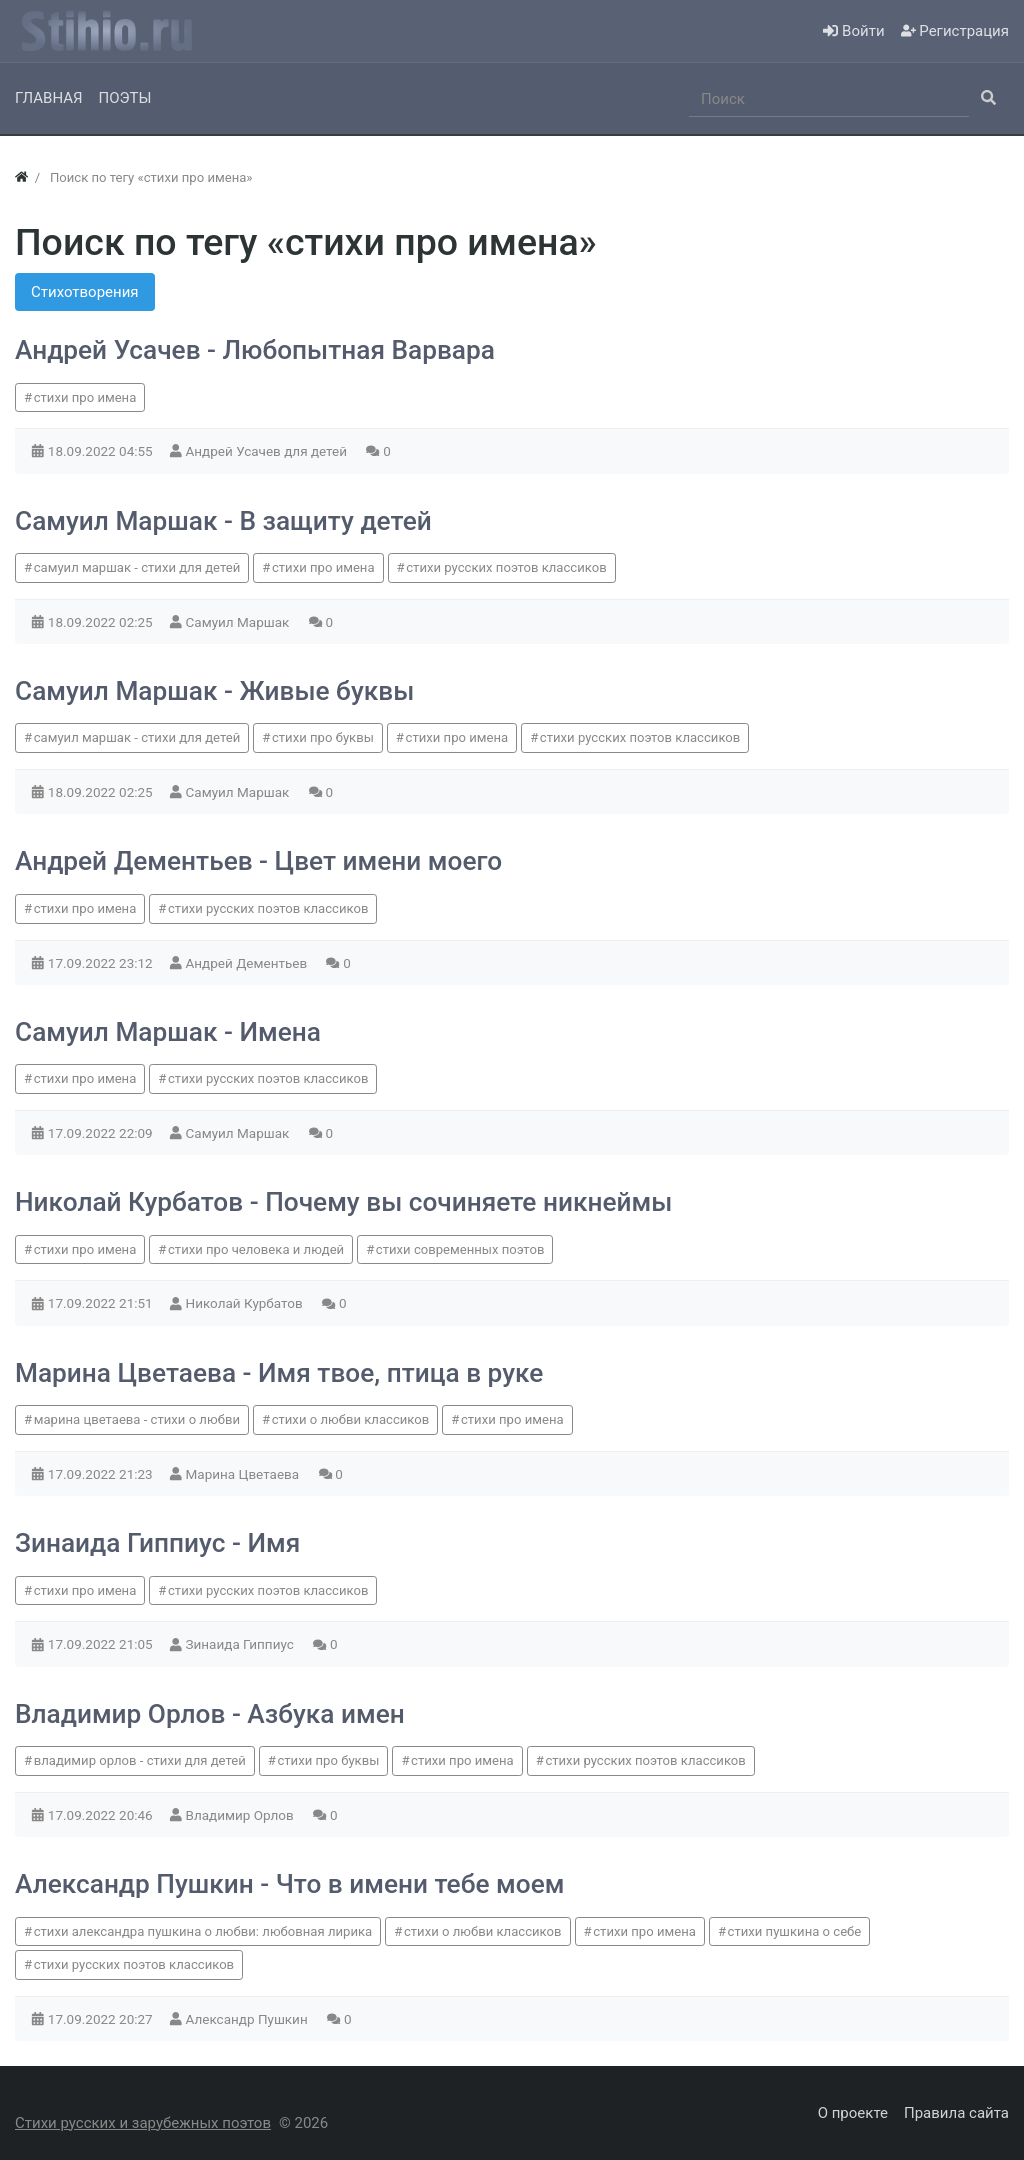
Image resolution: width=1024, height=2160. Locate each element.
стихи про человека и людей (256, 1249)
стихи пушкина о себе (795, 1931)
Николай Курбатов (246, 1303)
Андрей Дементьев (248, 963)
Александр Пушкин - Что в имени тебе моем (289, 1884)
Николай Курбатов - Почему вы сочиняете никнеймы (343, 1202)
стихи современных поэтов (460, 1249)
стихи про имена (85, 397)
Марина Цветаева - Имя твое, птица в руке (279, 1373)
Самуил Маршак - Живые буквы (214, 691)
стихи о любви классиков (351, 1419)
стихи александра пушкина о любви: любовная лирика (203, 1931)
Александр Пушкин (249, 2019)
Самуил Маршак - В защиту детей (223, 521)
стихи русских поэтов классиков (506, 567)
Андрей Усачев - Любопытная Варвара (255, 350)
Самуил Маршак (239, 622)
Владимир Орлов (242, 1815)
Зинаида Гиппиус (242, 1644)
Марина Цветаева (244, 1474)
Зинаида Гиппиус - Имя (157, 1543)
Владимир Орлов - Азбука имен (210, 1714)
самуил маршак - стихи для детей (137, 567)
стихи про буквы (323, 737)
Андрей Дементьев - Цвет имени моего (258, 861)
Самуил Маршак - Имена (168, 1032)
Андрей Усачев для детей (268, 451)
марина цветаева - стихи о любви (137, 1419)
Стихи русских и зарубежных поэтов (143, 2123)
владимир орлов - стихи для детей (140, 1760)
